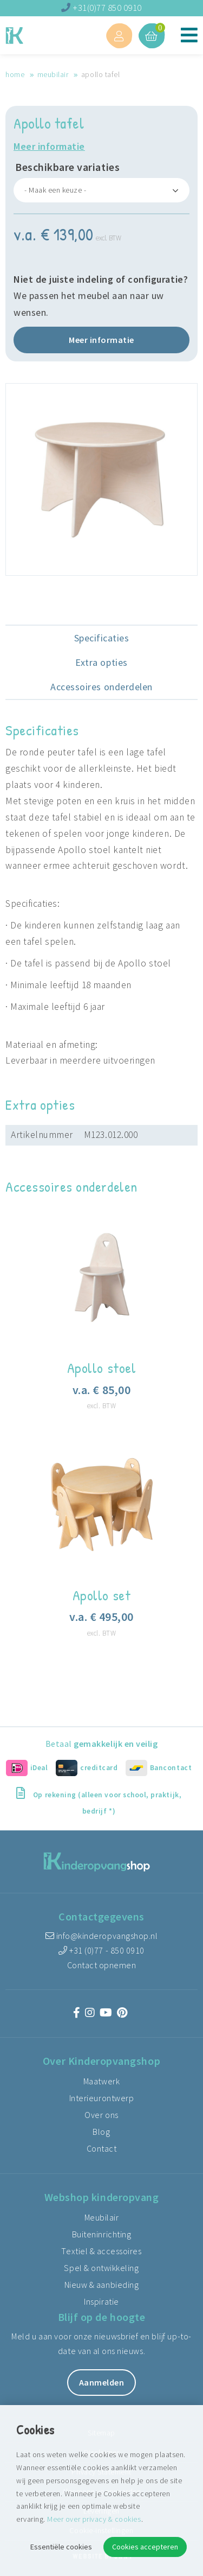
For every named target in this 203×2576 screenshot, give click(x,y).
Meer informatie (49, 146)
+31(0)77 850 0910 (101, 8)
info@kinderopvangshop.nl (101, 1935)
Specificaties (101, 638)
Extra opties (101, 662)
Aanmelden (102, 2382)
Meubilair (53, 74)
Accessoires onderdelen (101, 686)
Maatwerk (101, 2081)
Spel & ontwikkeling (101, 2267)
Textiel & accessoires (101, 2251)
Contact (102, 2148)
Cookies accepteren (145, 2547)
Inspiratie (101, 2301)
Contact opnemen (101, 1965)
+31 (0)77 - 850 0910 (101, 1950)
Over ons (101, 2114)
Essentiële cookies (61, 2547)
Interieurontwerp (101, 2097)
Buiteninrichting (101, 2234)
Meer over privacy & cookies (94, 2519)
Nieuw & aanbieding (101, 2284)
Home (14, 74)
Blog (101, 2131)
